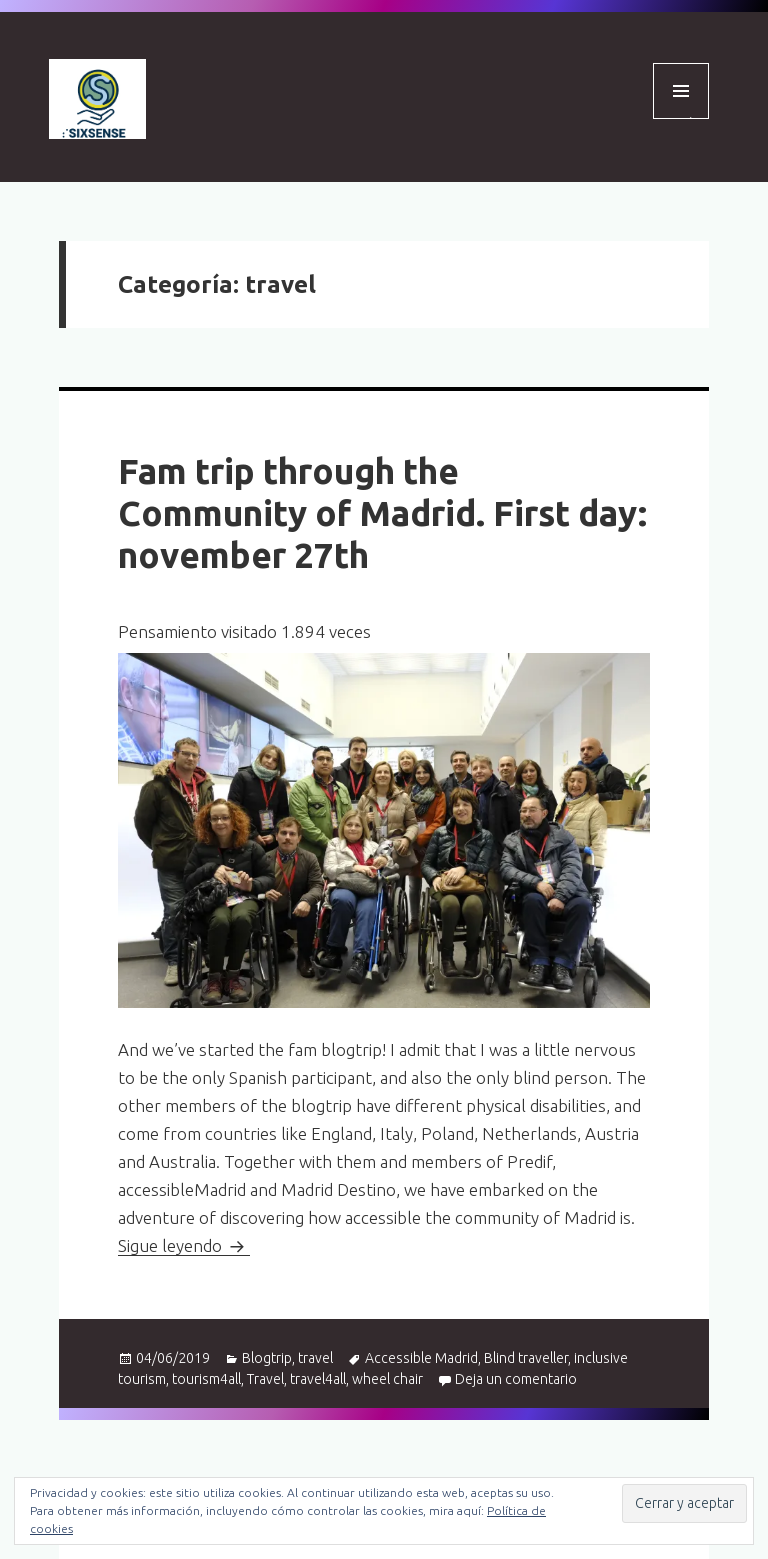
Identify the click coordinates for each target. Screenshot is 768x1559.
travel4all (318, 1379)
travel (315, 1358)
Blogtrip (267, 1358)
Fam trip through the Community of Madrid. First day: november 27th (382, 513)
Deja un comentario (516, 1379)
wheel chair (387, 1379)
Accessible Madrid (421, 1358)
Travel (265, 1379)
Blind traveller (526, 1358)
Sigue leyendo (184, 1245)
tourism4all (206, 1379)
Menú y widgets (681, 118)
